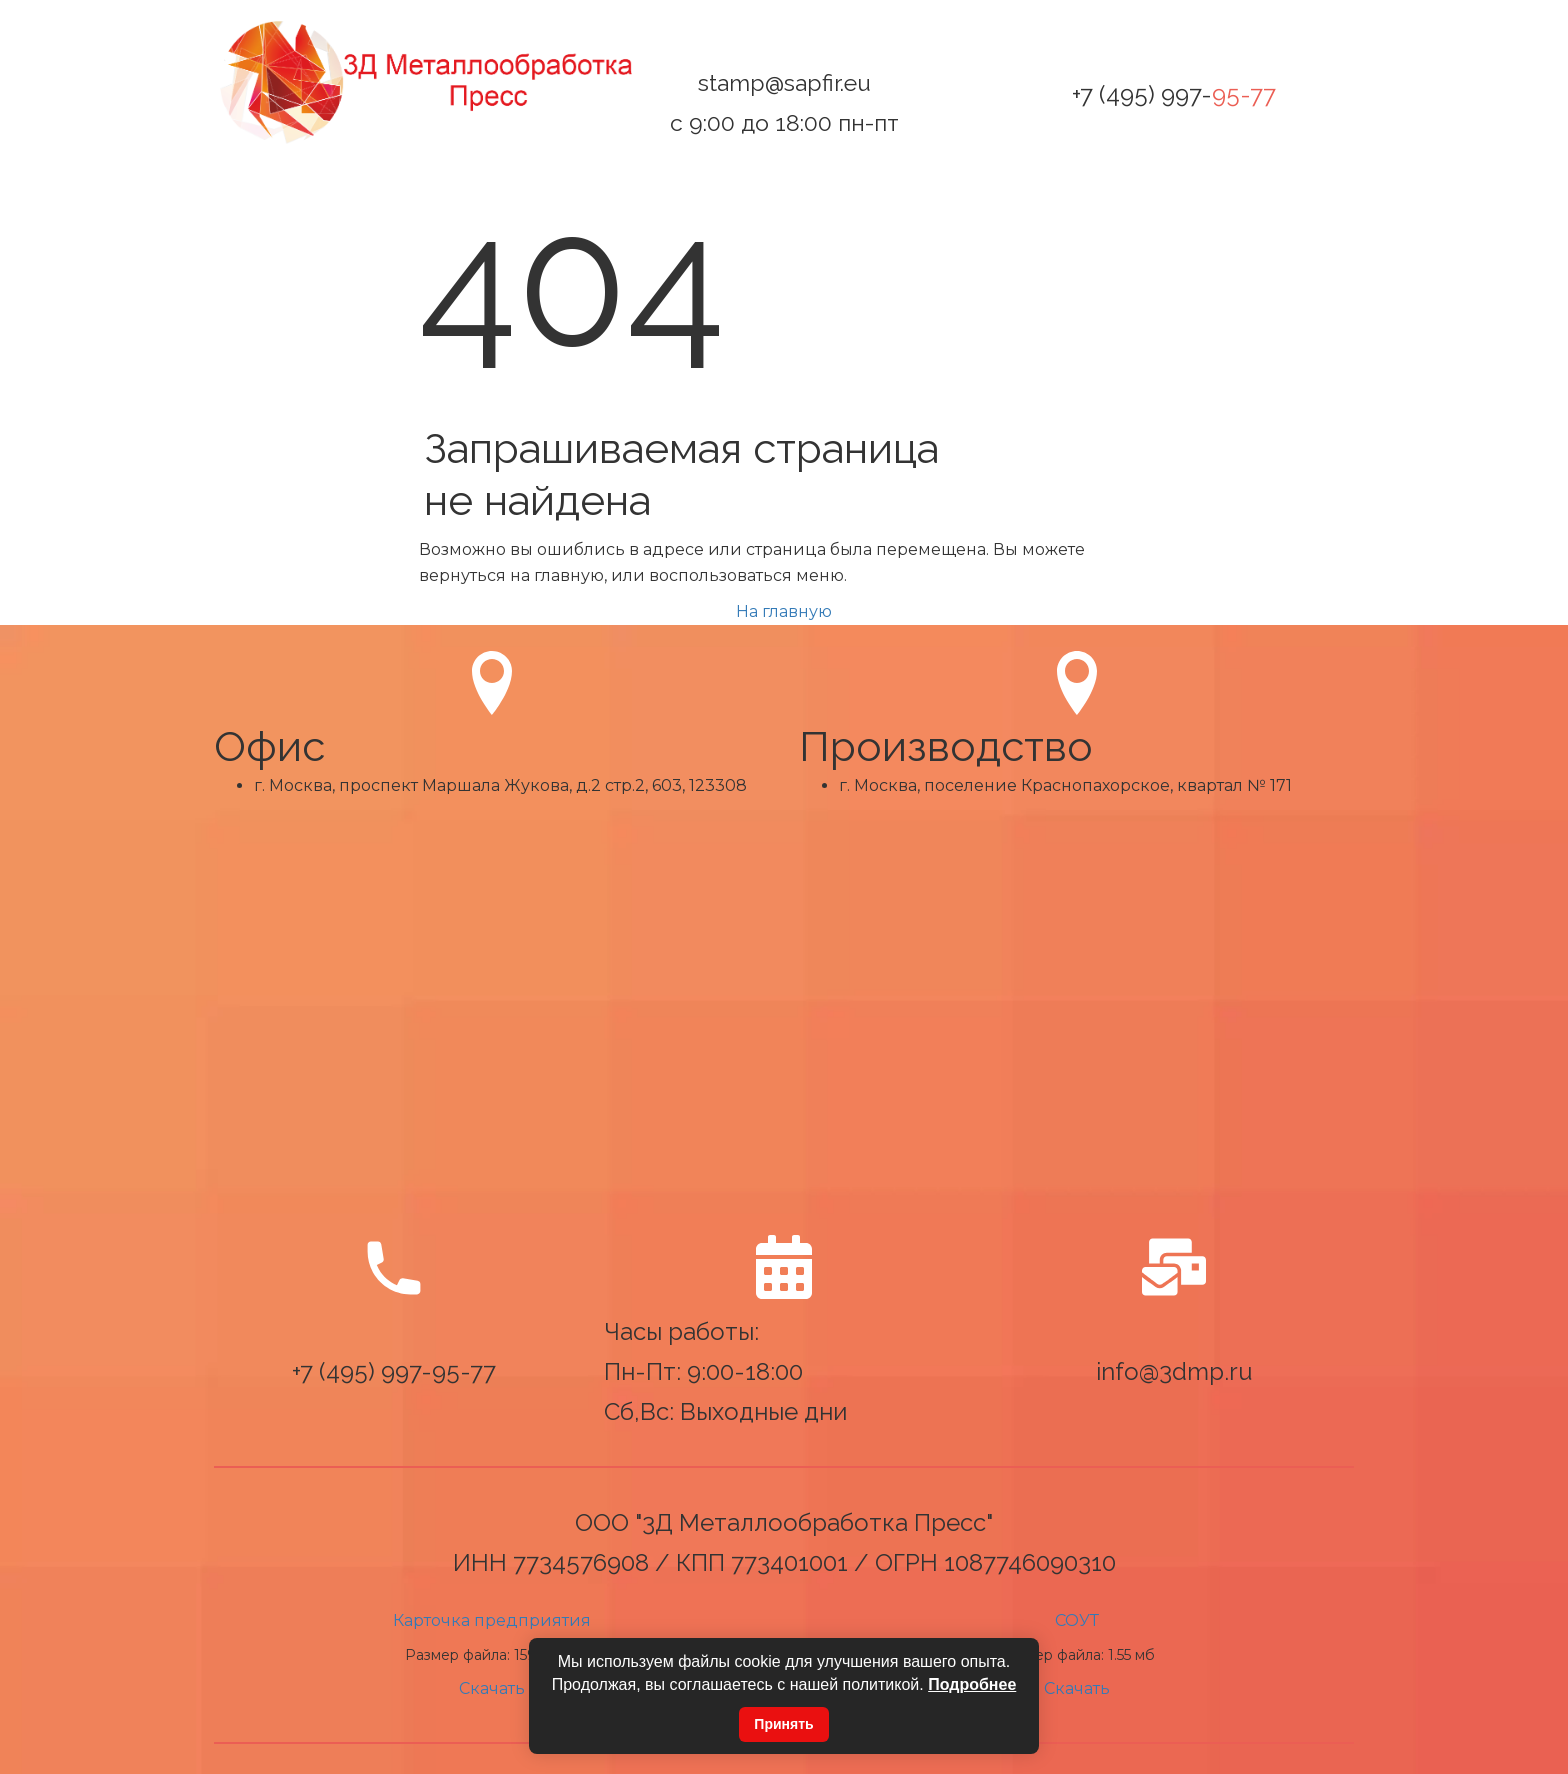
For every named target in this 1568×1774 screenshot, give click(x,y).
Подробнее (972, 1684)
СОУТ (1077, 1620)
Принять (783, 1724)
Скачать (492, 1688)
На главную (784, 611)
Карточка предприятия (492, 1620)
